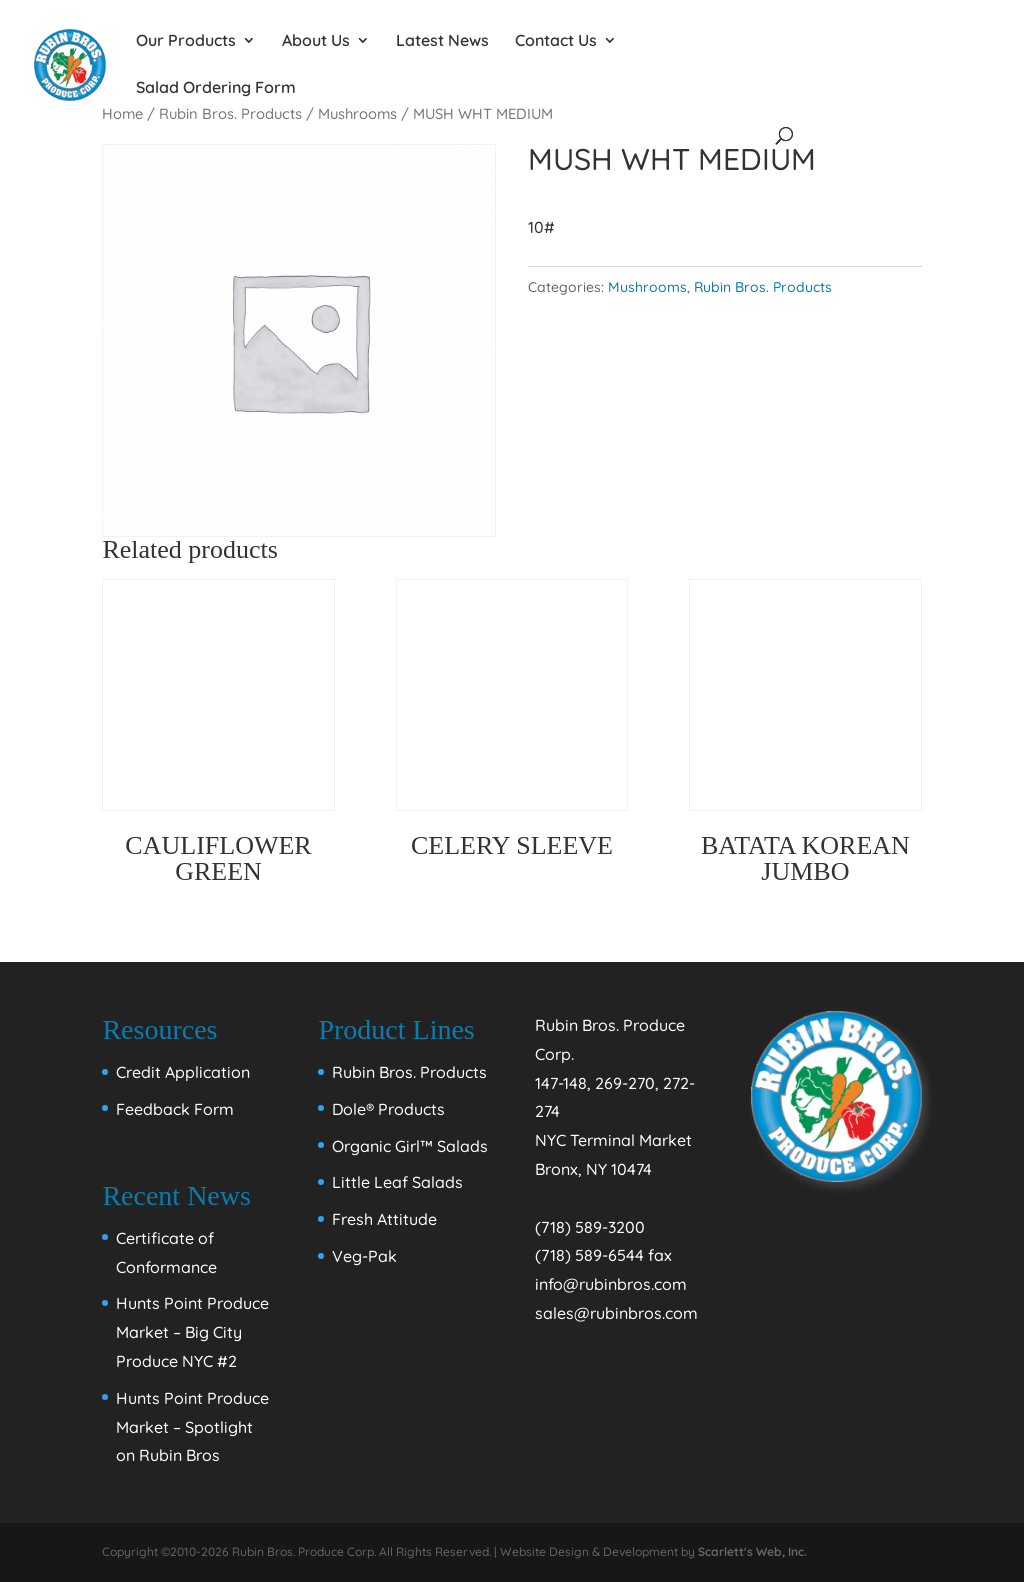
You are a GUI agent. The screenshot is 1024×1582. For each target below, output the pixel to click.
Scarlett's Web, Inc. (752, 1551)
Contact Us (556, 41)
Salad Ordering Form (216, 88)
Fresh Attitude (384, 1219)
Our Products (186, 41)
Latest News (442, 41)
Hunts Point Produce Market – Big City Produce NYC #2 (192, 1332)
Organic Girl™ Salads (410, 1146)
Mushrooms (647, 287)
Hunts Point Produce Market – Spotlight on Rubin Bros (192, 1427)
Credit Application (183, 1072)
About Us (316, 41)
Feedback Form (175, 1109)
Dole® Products (388, 1109)
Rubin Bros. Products (763, 287)
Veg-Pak (364, 1256)
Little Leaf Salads (397, 1182)
